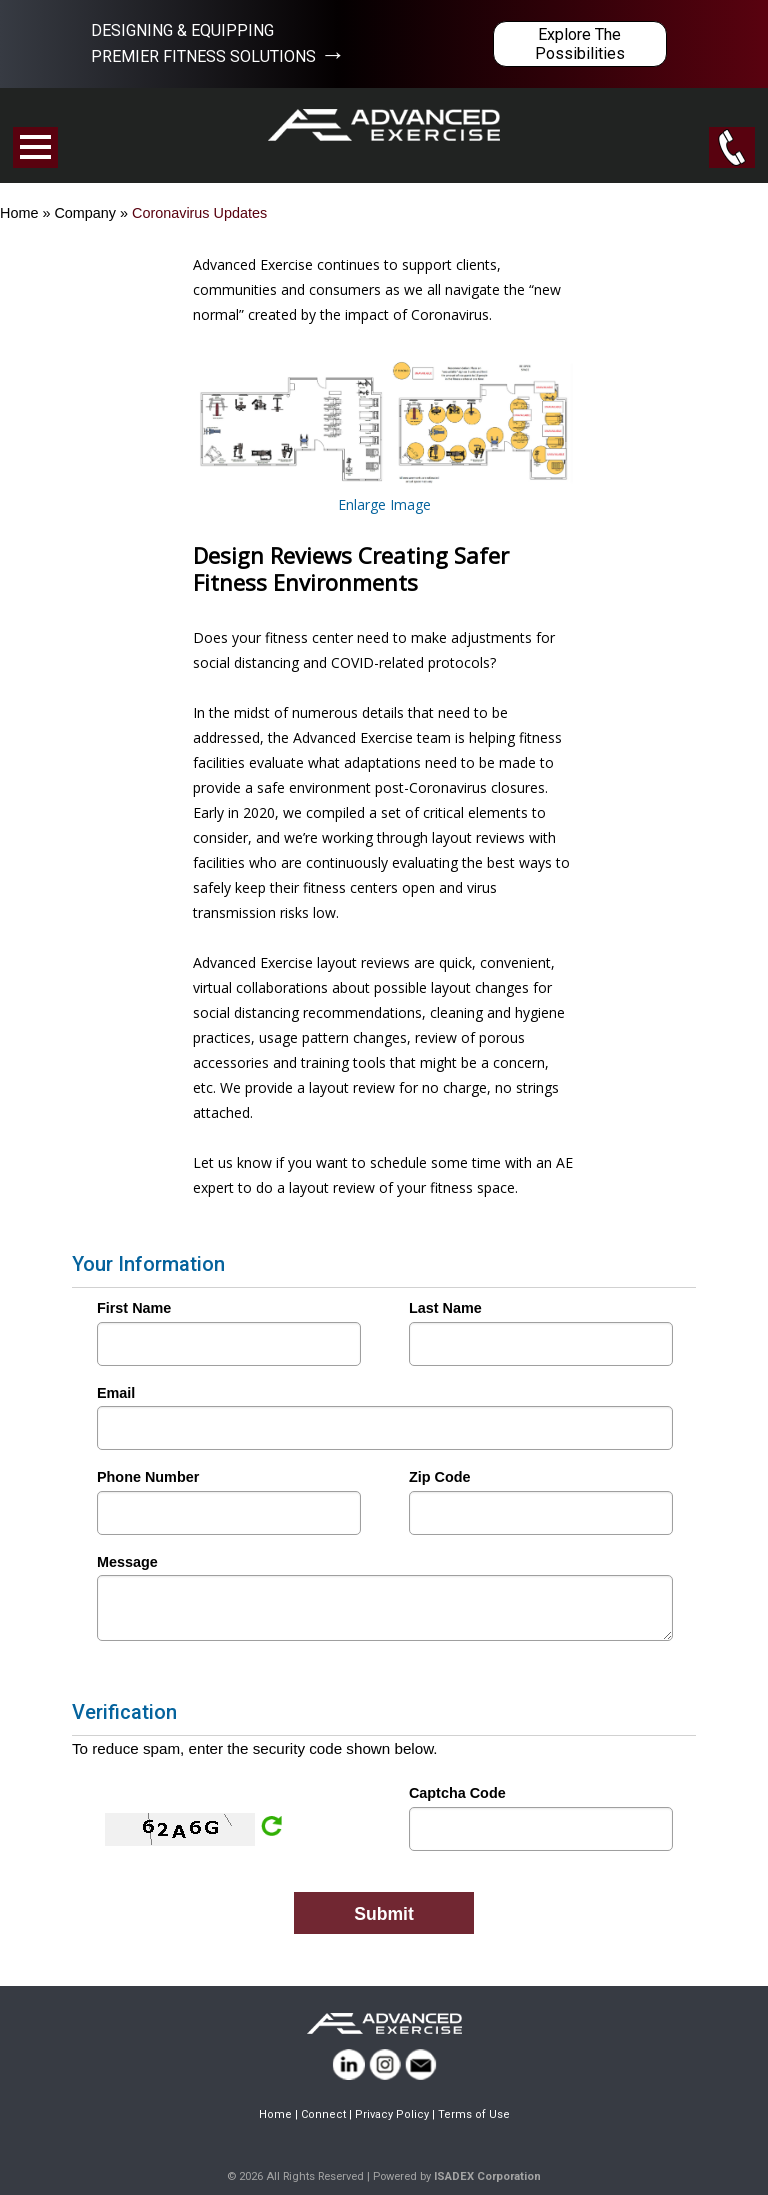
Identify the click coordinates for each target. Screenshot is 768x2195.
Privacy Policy (392, 2114)
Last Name (445, 1308)
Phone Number (148, 1477)
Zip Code (440, 1477)
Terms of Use (474, 2114)
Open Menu (35, 147)
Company (85, 213)
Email (116, 1393)
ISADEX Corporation (487, 2176)
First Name (134, 1308)
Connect (323, 2114)
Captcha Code (457, 1793)
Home (19, 213)
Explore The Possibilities (580, 44)
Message (127, 1562)
